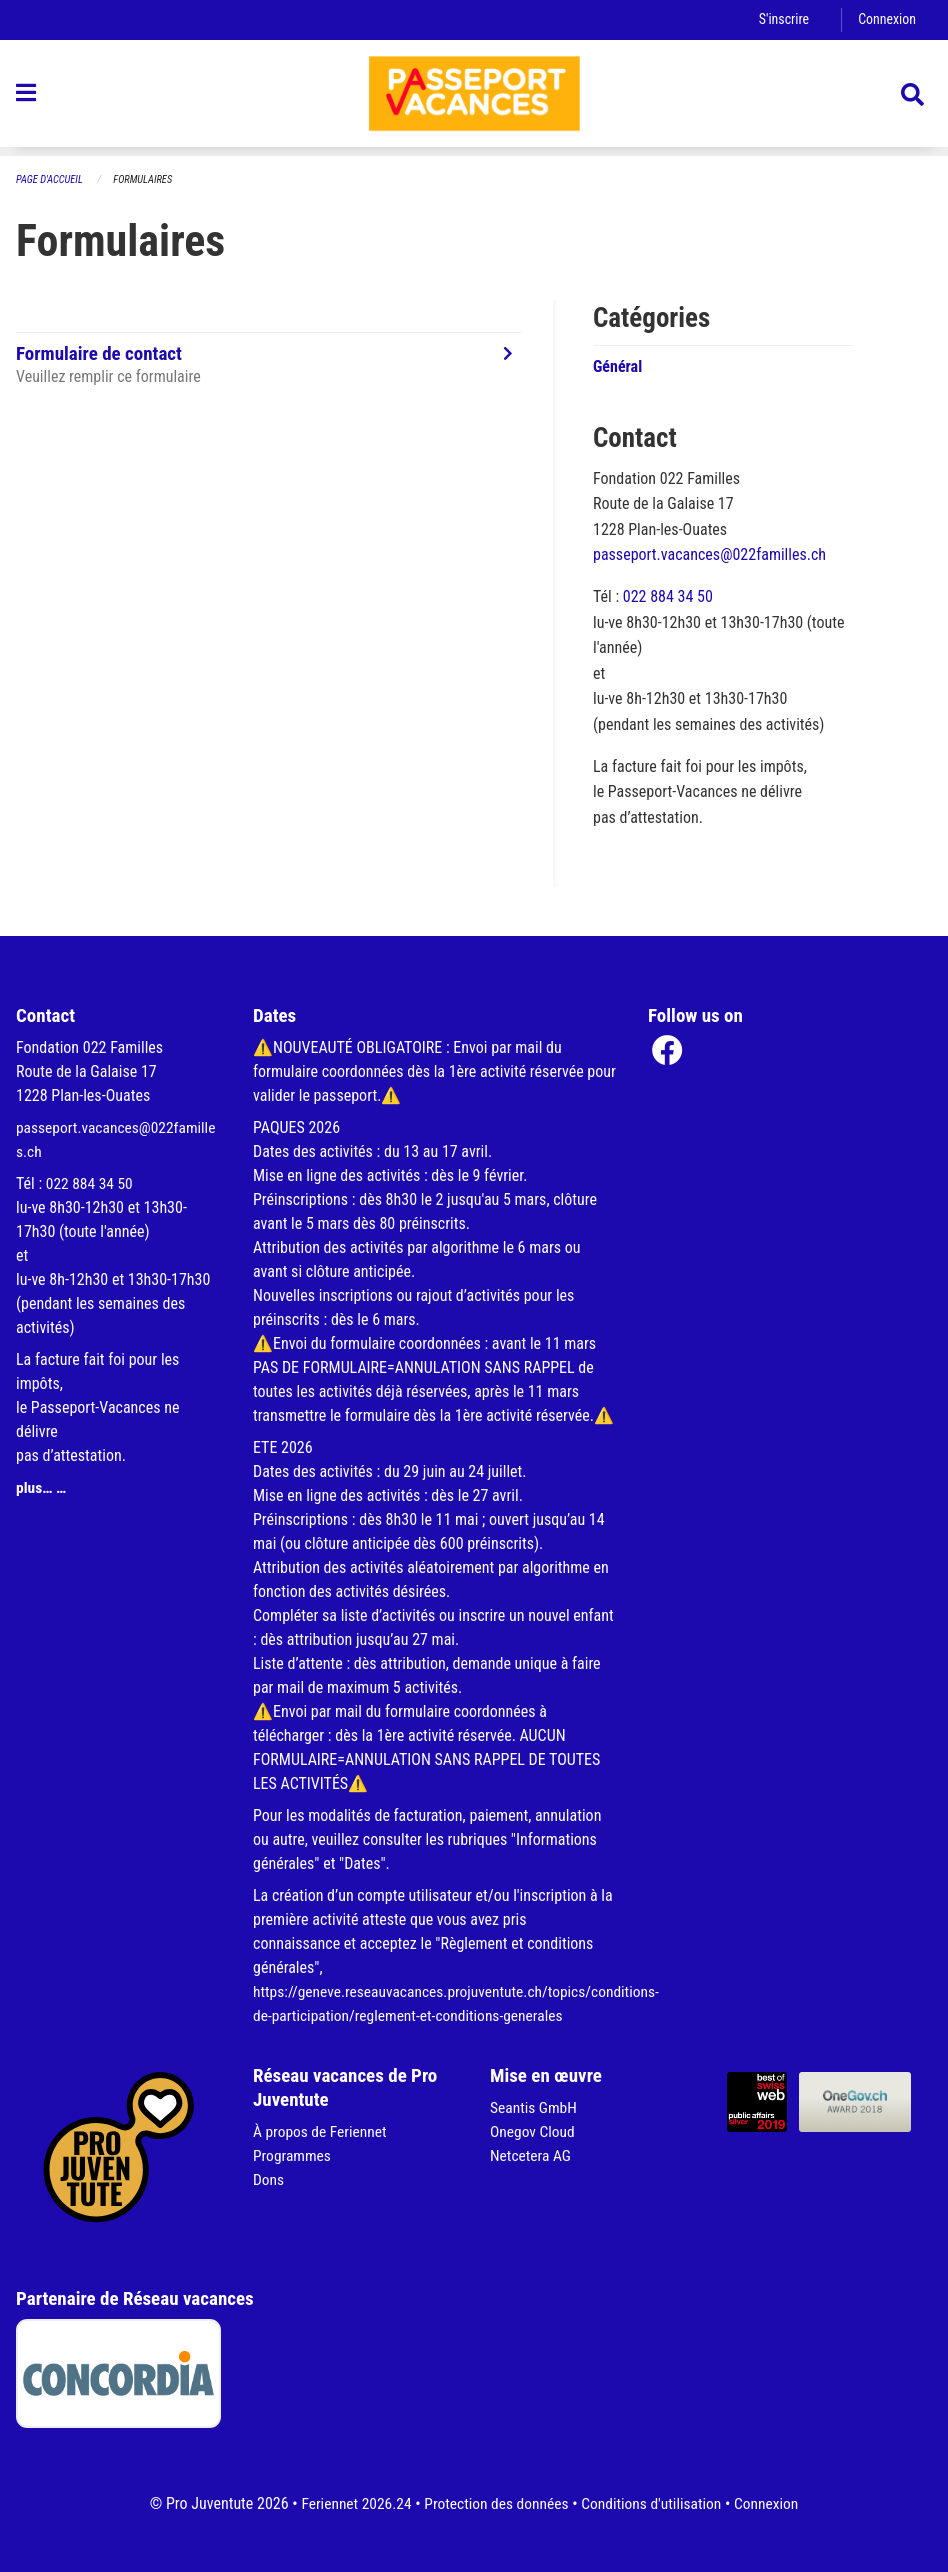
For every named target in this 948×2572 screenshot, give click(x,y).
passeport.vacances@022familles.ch (709, 555)
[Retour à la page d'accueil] (474, 98)
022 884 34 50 (668, 597)
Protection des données (494, 2503)
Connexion (886, 19)
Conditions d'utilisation (654, 2503)
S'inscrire (781, 19)
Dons (269, 2179)
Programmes (293, 2155)
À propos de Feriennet (322, 2131)
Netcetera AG (532, 2155)
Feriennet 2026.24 (350, 2503)
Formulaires (147, 179)
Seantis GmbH (535, 2107)
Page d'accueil (51, 179)
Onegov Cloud (534, 2131)
